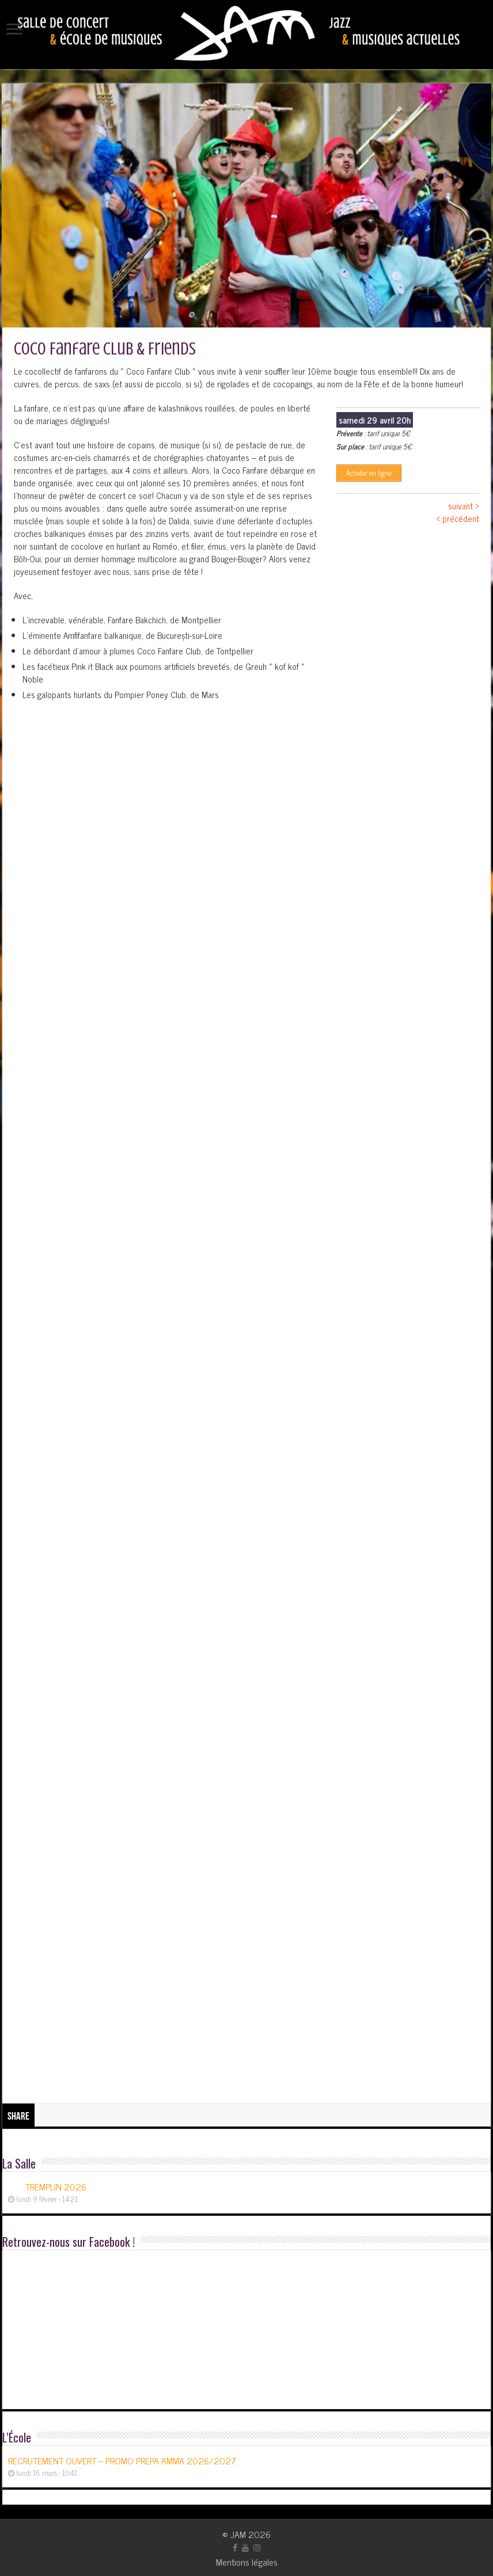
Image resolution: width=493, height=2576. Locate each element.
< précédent (457, 518)
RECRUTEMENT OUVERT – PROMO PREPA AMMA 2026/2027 (122, 2460)
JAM (238, 2534)
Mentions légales (247, 2561)
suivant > (463, 505)
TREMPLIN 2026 (55, 2186)
